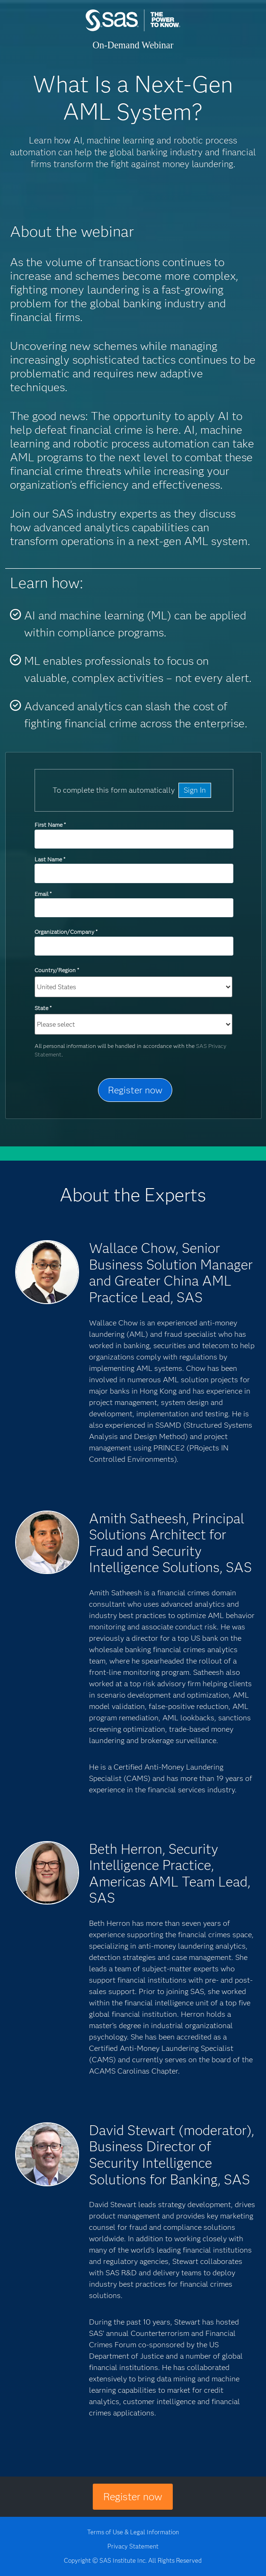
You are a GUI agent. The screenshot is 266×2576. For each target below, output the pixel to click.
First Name (50, 824)
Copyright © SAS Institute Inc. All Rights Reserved (133, 2560)
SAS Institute (133, 29)
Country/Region (57, 970)
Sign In (195, 790)
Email (43, 893)
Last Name (50, 859)
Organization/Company (66, 931)
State (43, 1007)
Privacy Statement (133, 2546)
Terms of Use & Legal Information (133, 2532)
